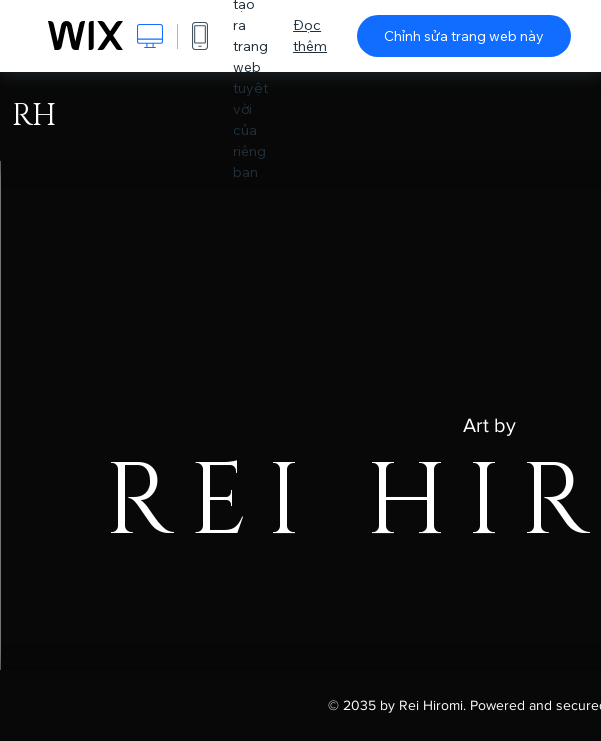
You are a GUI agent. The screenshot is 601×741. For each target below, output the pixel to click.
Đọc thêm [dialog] (310, 35)
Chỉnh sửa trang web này (464, 36)
